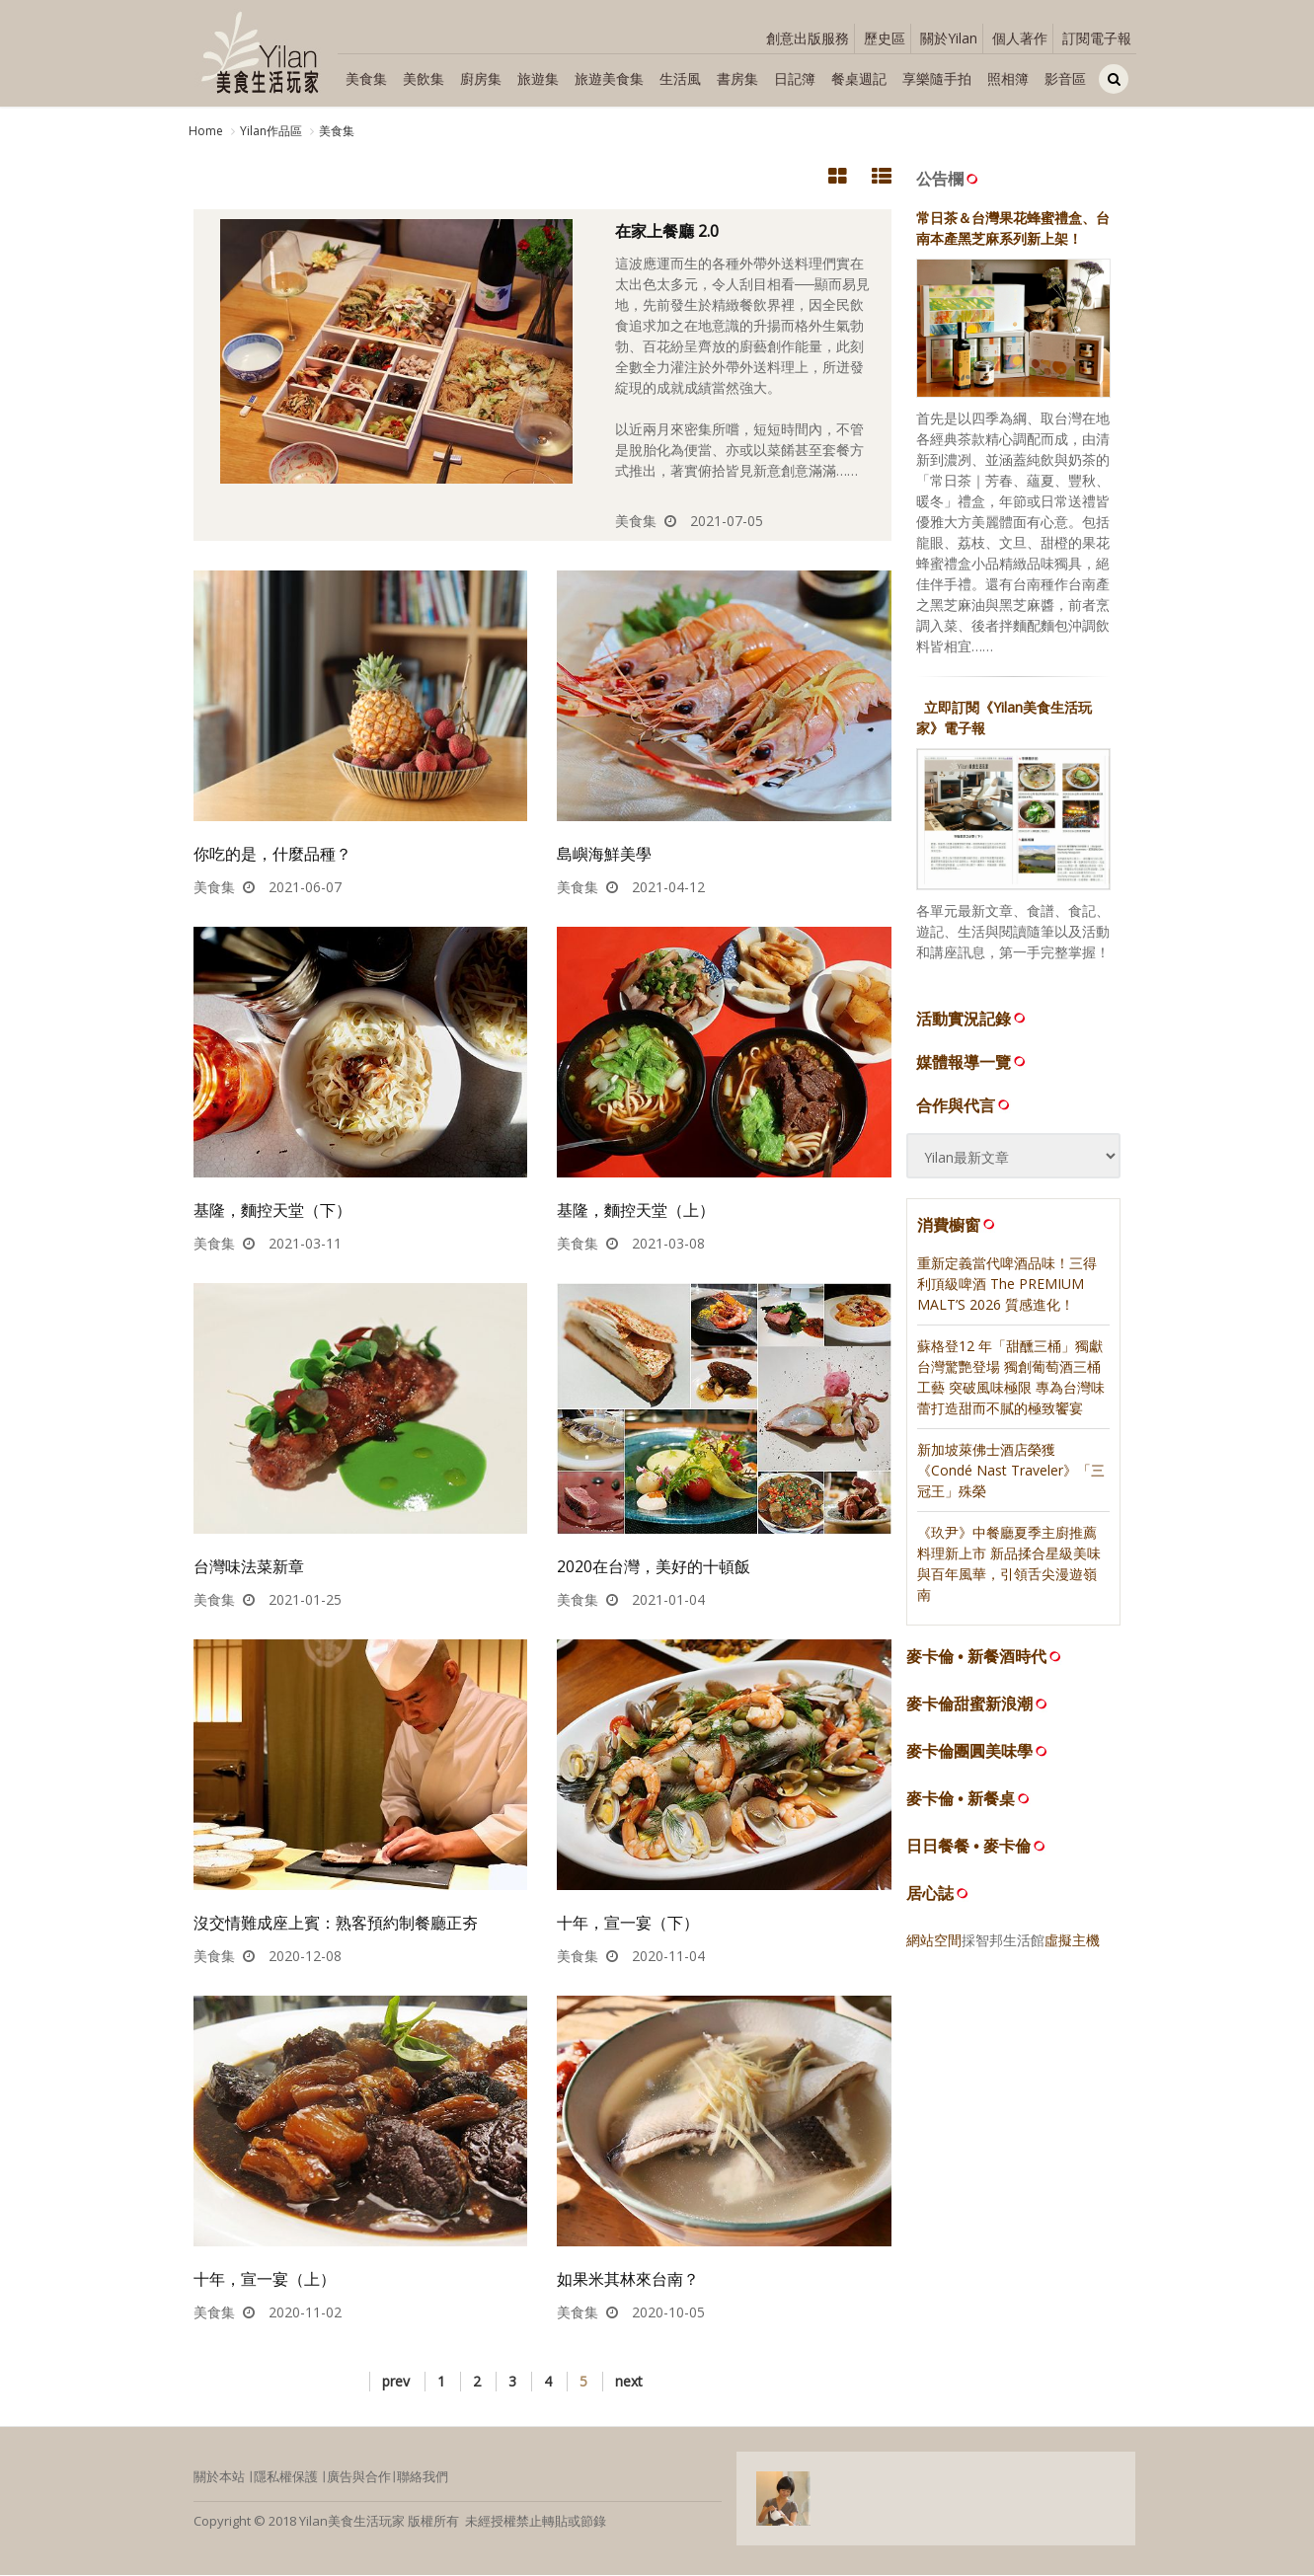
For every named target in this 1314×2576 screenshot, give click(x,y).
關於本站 (219, 2477)
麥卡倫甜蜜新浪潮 (969, 1705)
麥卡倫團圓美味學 (969, 1752)
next (629, 2382)
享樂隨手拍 (936, 78)
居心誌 (930, 1894)
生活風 (680, 78)
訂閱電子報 (1096, 38)
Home (206, 130)
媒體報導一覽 (972, 1062)
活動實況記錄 (972, 1018)
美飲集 (423, 78)
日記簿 (794, 78)
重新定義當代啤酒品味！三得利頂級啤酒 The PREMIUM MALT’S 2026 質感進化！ (1007, 1284)
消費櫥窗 (957, 1225)
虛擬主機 (1072, 1941)
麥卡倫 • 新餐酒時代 (976, 1657)
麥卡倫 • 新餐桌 (961, 1799)
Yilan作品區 (271, 130)
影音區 (1065, 78)
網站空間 (934, 1941)
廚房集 (481, 78)
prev (396, 2382)
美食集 (366, 78)
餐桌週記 (859, 78)
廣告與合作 (359, 2477)
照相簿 (1008, 78)
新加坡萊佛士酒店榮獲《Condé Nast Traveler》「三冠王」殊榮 (1011, 1471)
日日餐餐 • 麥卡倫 (969, 1847)
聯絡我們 (422, 2477)
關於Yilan (948, 38)
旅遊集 (538, 78)
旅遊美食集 (609, 78)
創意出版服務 (807, 38)
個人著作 (1019, 38)
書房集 (737, 78)
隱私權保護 (286, 2477)
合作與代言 (964, 1105)
